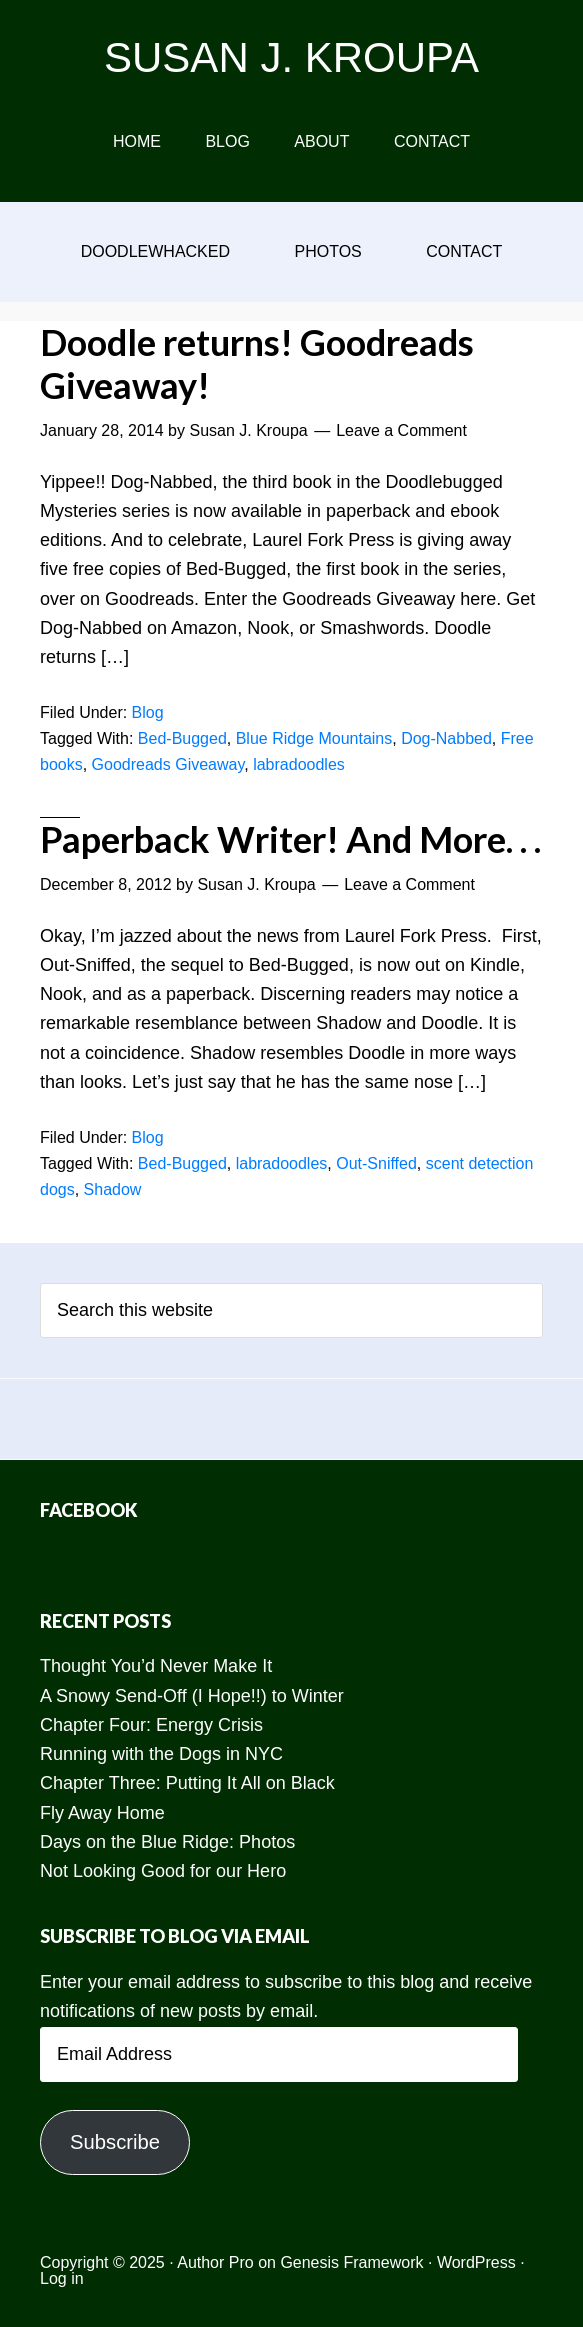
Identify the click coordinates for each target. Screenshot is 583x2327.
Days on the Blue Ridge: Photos (167, 1842)
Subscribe (115, 2142)
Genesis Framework (351, 2262)
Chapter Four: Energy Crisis (151, 1725)
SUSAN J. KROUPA (291, 57)
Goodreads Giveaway (168, 764)
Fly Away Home (102, 1813)
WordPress (476, 2262)
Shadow (113, 1189)
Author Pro (215, 2262)
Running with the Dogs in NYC (161, 1754)
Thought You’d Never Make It (156, 1666)
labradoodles (299, 764)
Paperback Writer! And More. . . (290, 839)
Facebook (89, 1510)
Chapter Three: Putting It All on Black (187, 1783)
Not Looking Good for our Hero (163, 1871)
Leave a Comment (401, 430)
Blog (148, 712)
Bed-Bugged (182, 738)
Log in (62, 2278)
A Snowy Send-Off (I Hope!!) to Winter (192, 1696)
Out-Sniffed (376, 1163)
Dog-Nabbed (446, 738)
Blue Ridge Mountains (314, 738)
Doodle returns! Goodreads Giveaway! (257, 363)
